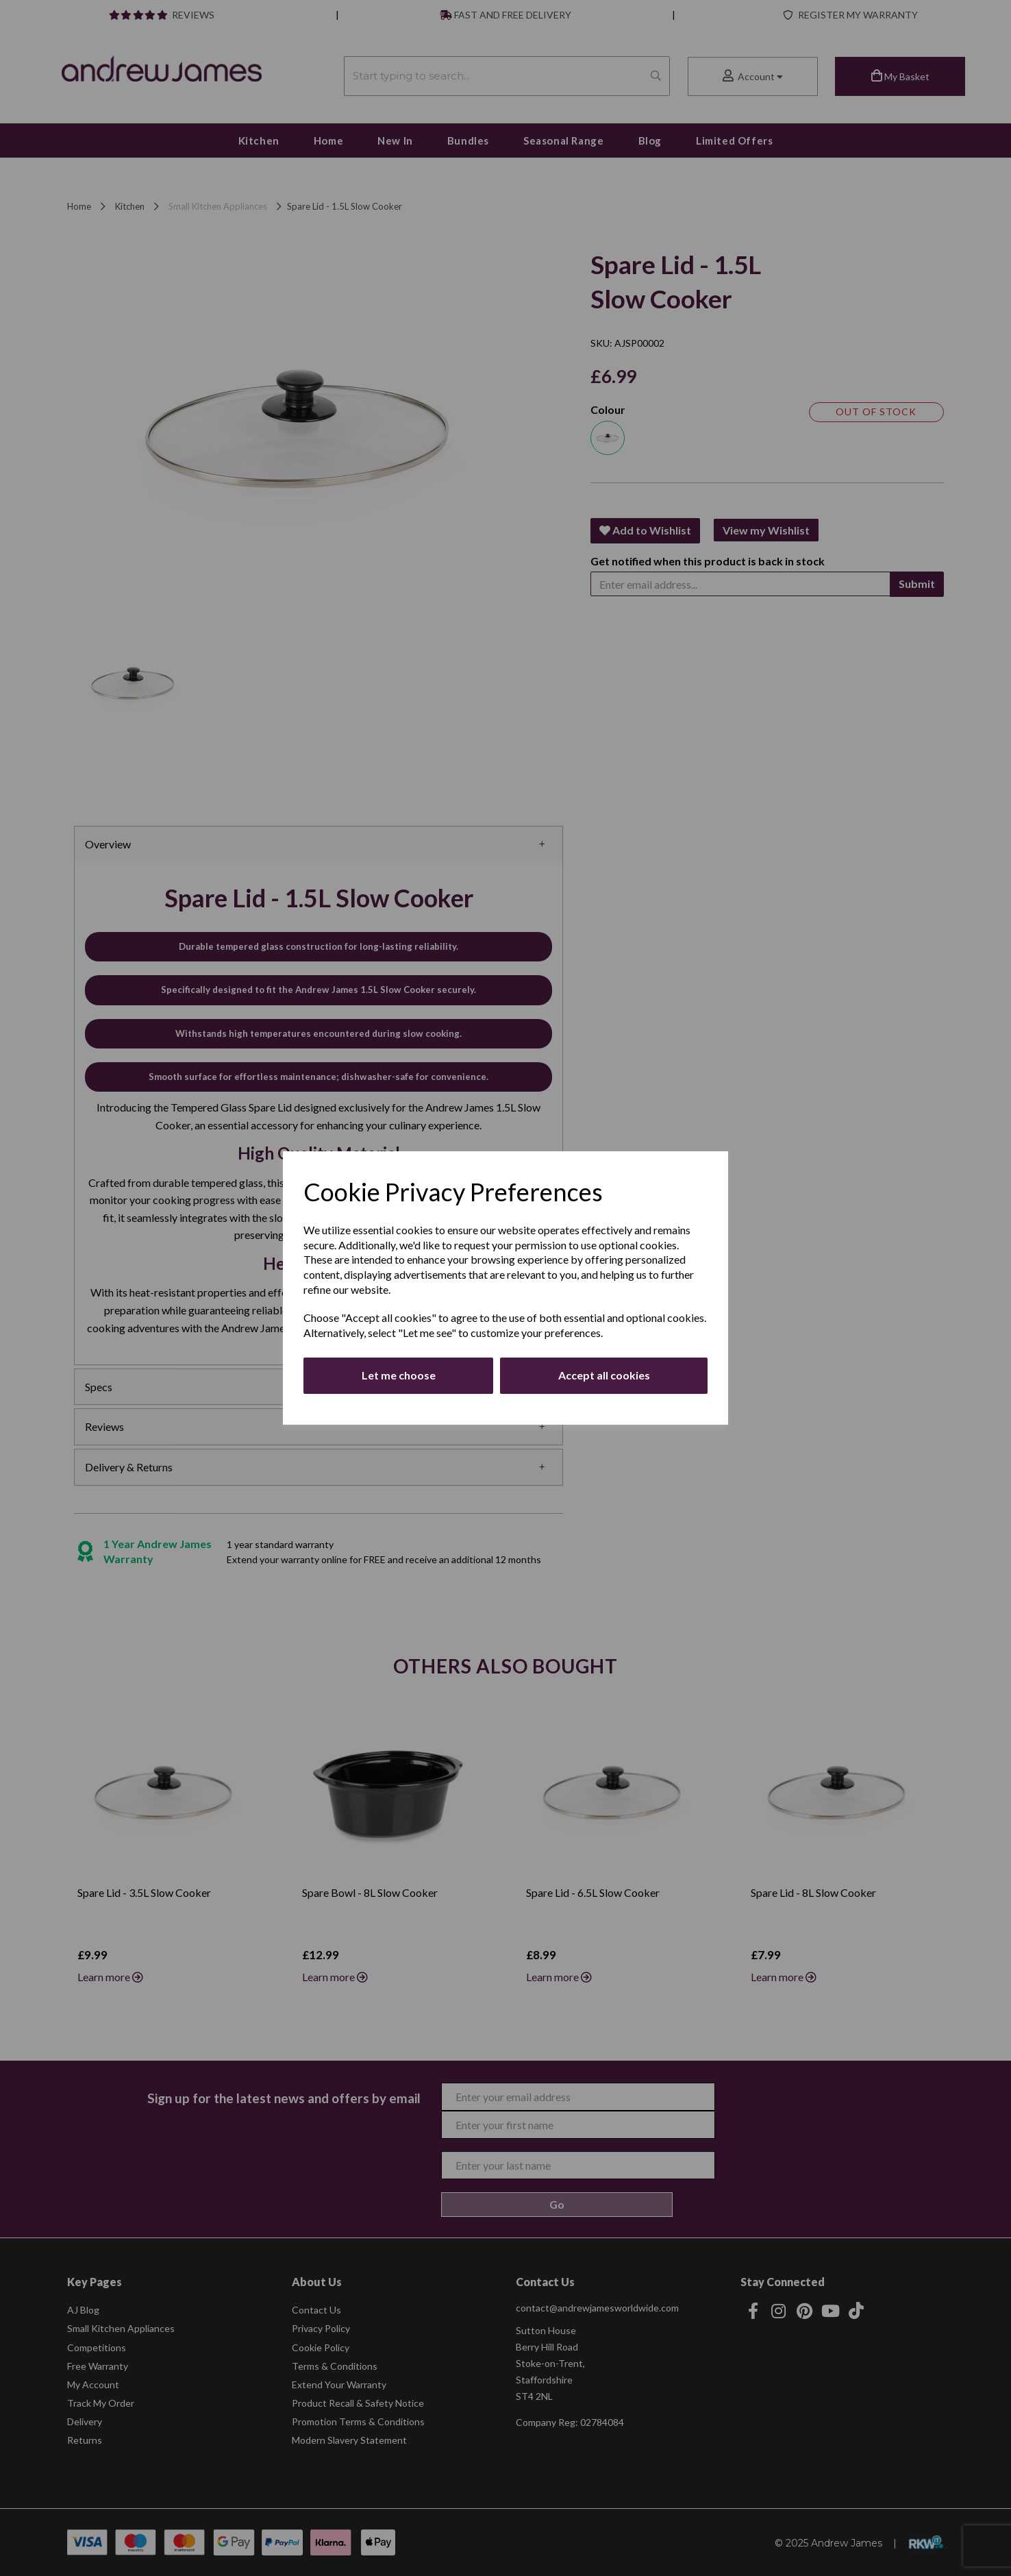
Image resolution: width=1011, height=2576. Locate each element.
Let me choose (399, 1375)
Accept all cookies (604, 1375)
